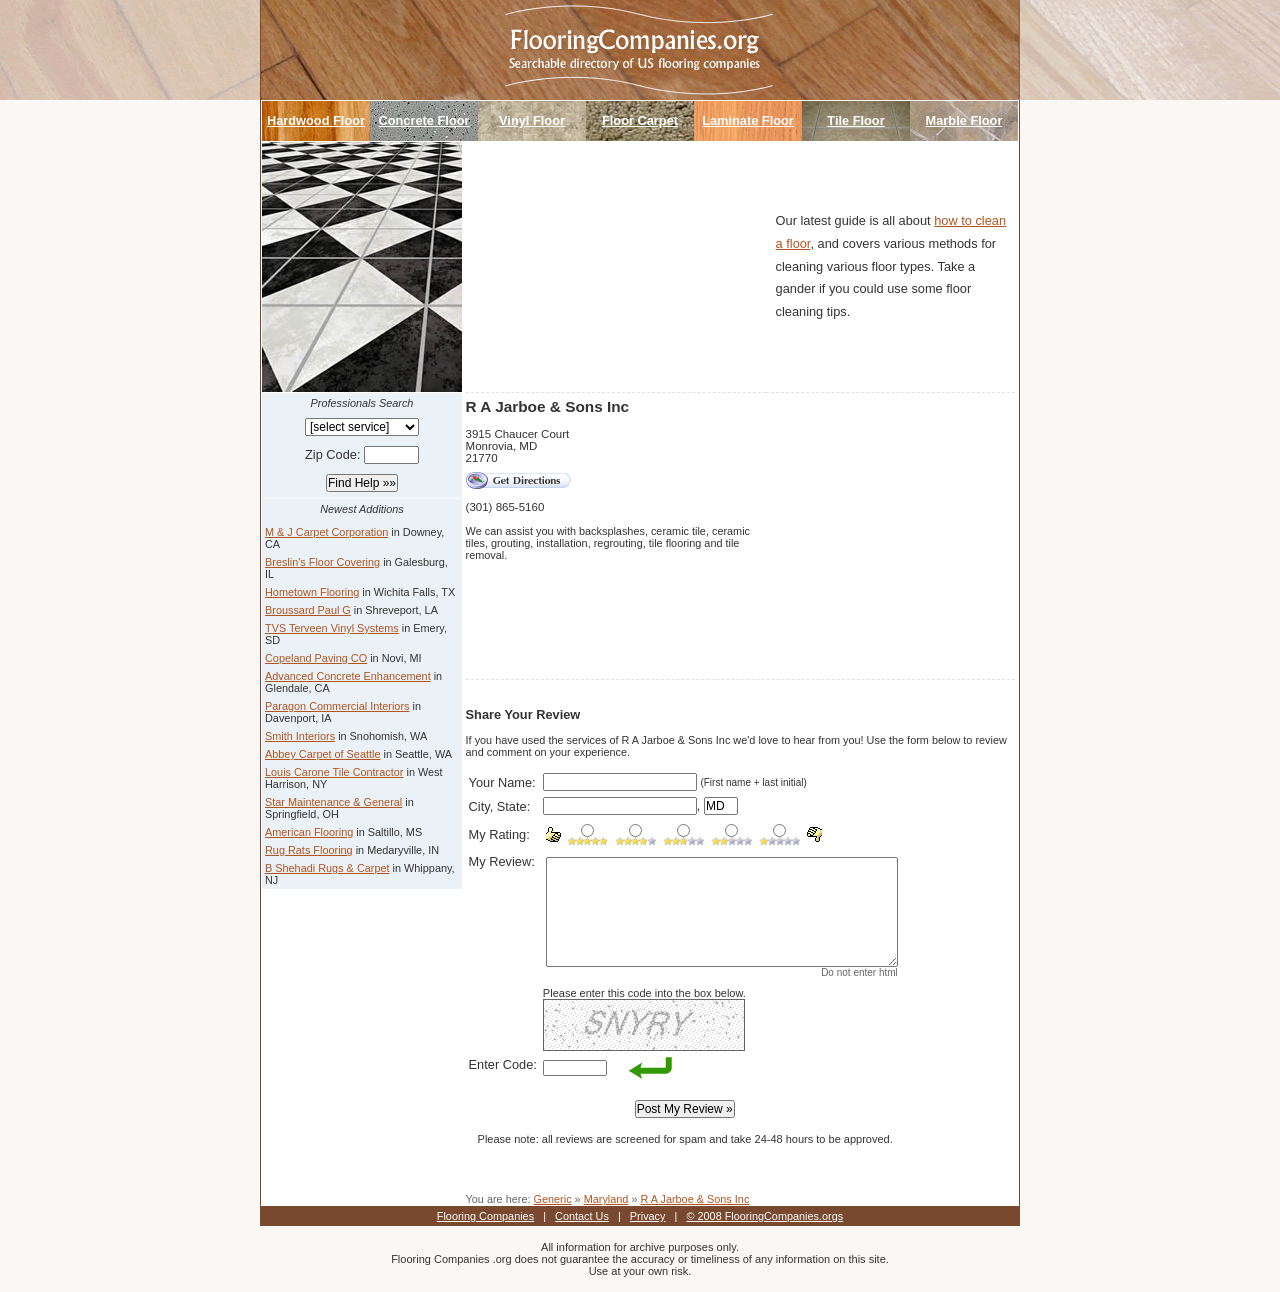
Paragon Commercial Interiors (337, 706)
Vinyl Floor (532, 120)
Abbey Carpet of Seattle (322, 754)
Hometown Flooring (312, 592)
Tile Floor (855, 120)
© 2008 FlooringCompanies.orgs (764, 1216)
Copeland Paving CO (316, 658)
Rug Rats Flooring (309, 850)
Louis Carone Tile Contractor (334, 772)
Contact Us (582, 1216)
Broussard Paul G (308, 610)
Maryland (606, 1199)
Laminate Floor (748, 120)
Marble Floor (964, 120)
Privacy (648, 1216)
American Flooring (309, 832)
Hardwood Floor (316, 120)
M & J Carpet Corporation (326, 532)
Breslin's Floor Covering (322, 562)
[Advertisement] (616, 267)
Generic (552, 1199)
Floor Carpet (640, 120)
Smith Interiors (300, 736)
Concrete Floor (423, 120)
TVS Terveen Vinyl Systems (332, 628)
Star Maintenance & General (333, 802)
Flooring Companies (485, 1216)
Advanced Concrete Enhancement (348, 676)
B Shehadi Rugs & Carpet (327, 868)
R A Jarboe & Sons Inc (695, 1199)
